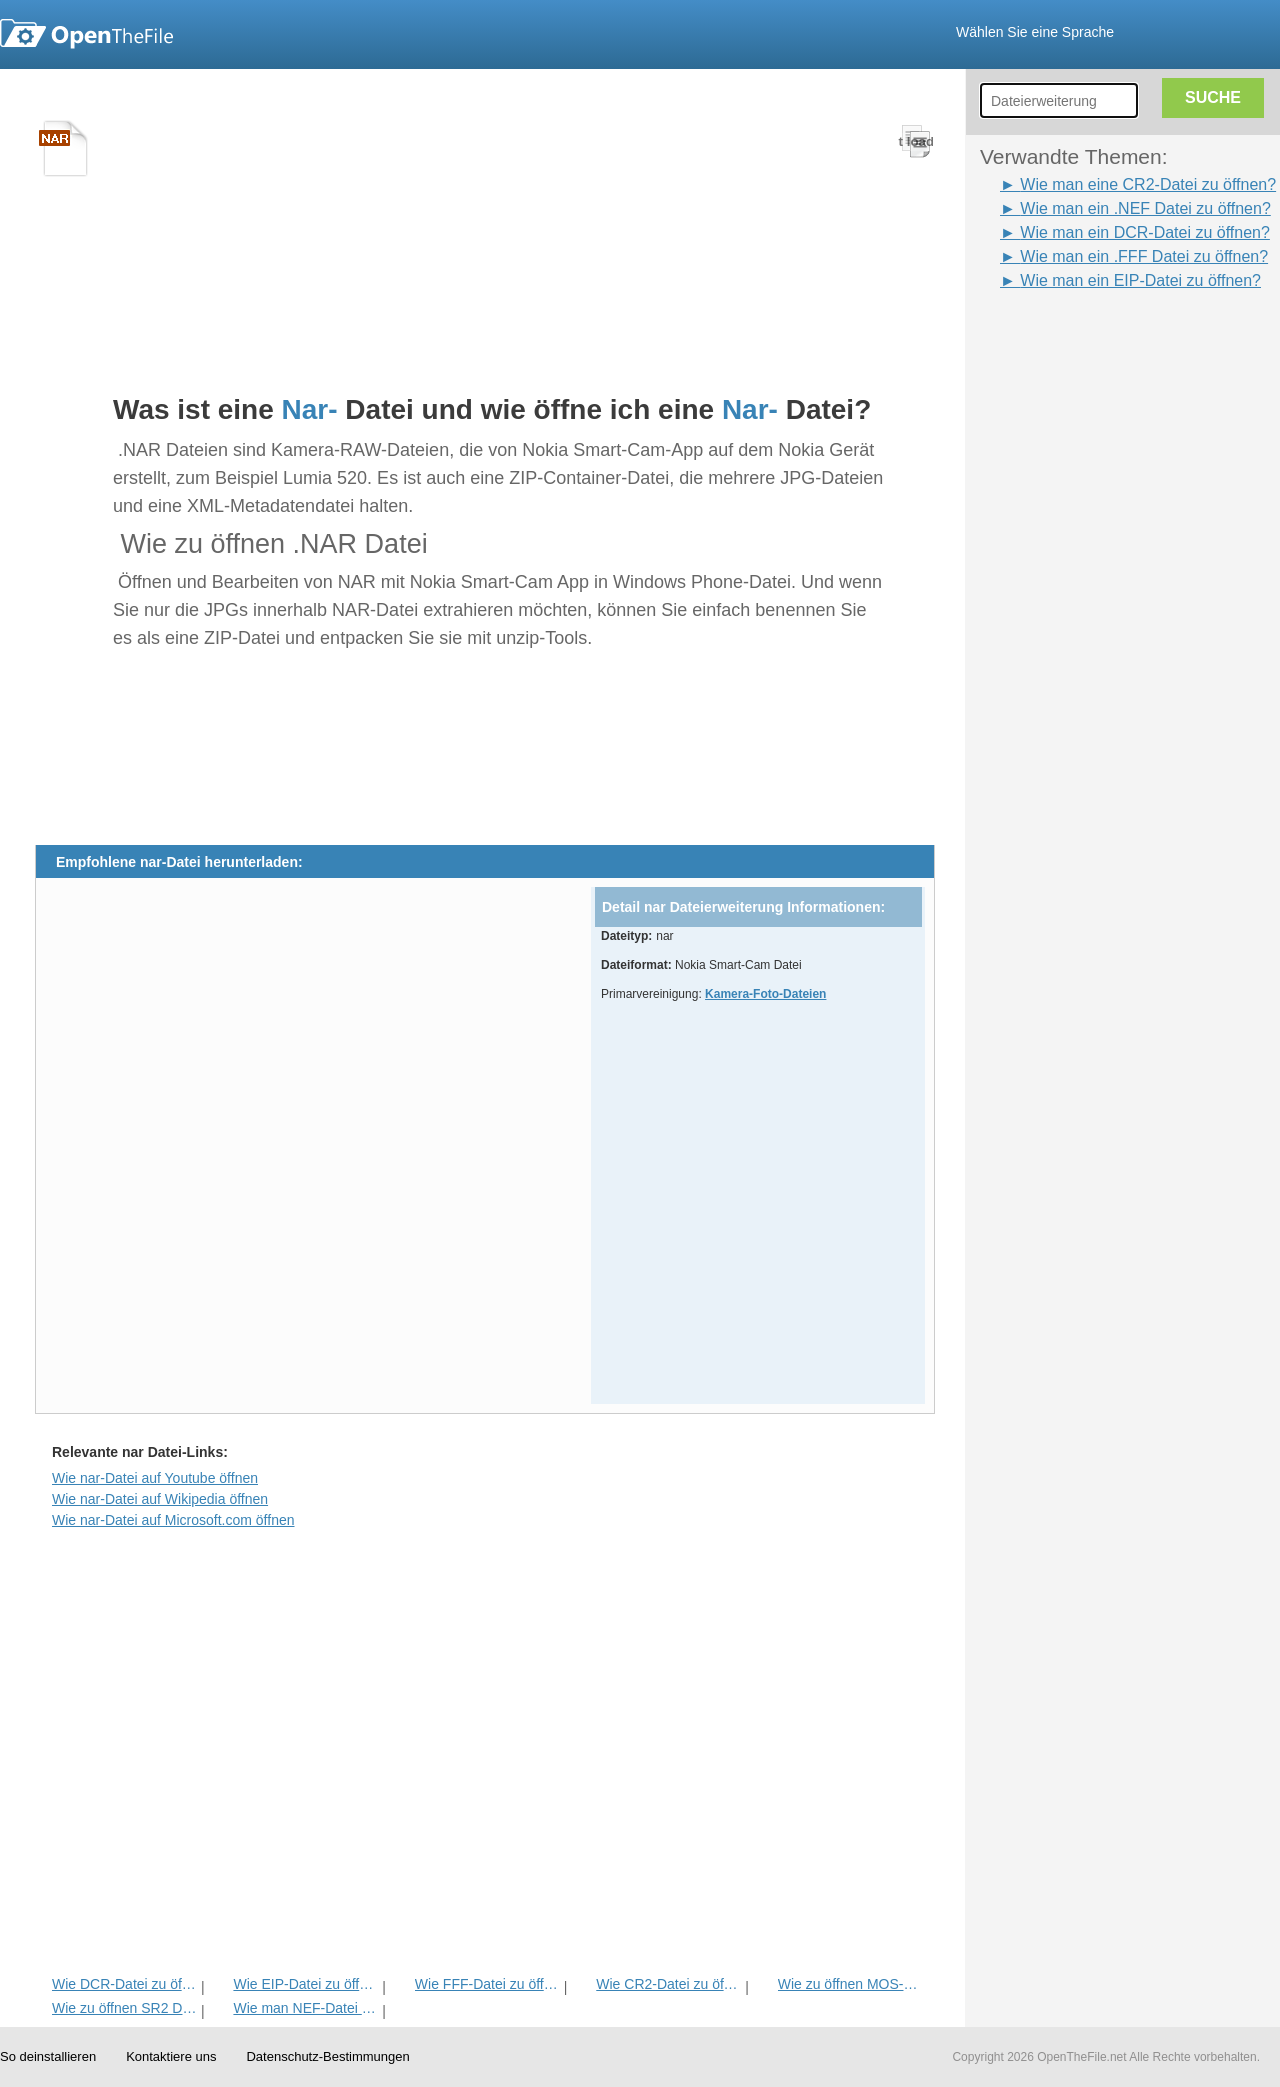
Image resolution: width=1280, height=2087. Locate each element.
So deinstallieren (48, 2056)
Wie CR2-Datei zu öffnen (668, 1984)
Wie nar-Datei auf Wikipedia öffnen (160, 1499)
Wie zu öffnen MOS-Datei (850, 1984)
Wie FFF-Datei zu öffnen (487, 1984)
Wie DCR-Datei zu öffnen (124, 1984)
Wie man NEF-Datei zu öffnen (305, 2008)
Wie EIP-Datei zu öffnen (305, 1984)
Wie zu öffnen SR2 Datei (124, 2008)
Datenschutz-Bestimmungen (327, 2056)
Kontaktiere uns (171, 2056)
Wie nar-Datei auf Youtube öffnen (155, 1478)
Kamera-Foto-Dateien (765, 994)
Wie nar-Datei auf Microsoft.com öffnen (173, 1520)
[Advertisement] (1100, 338)
